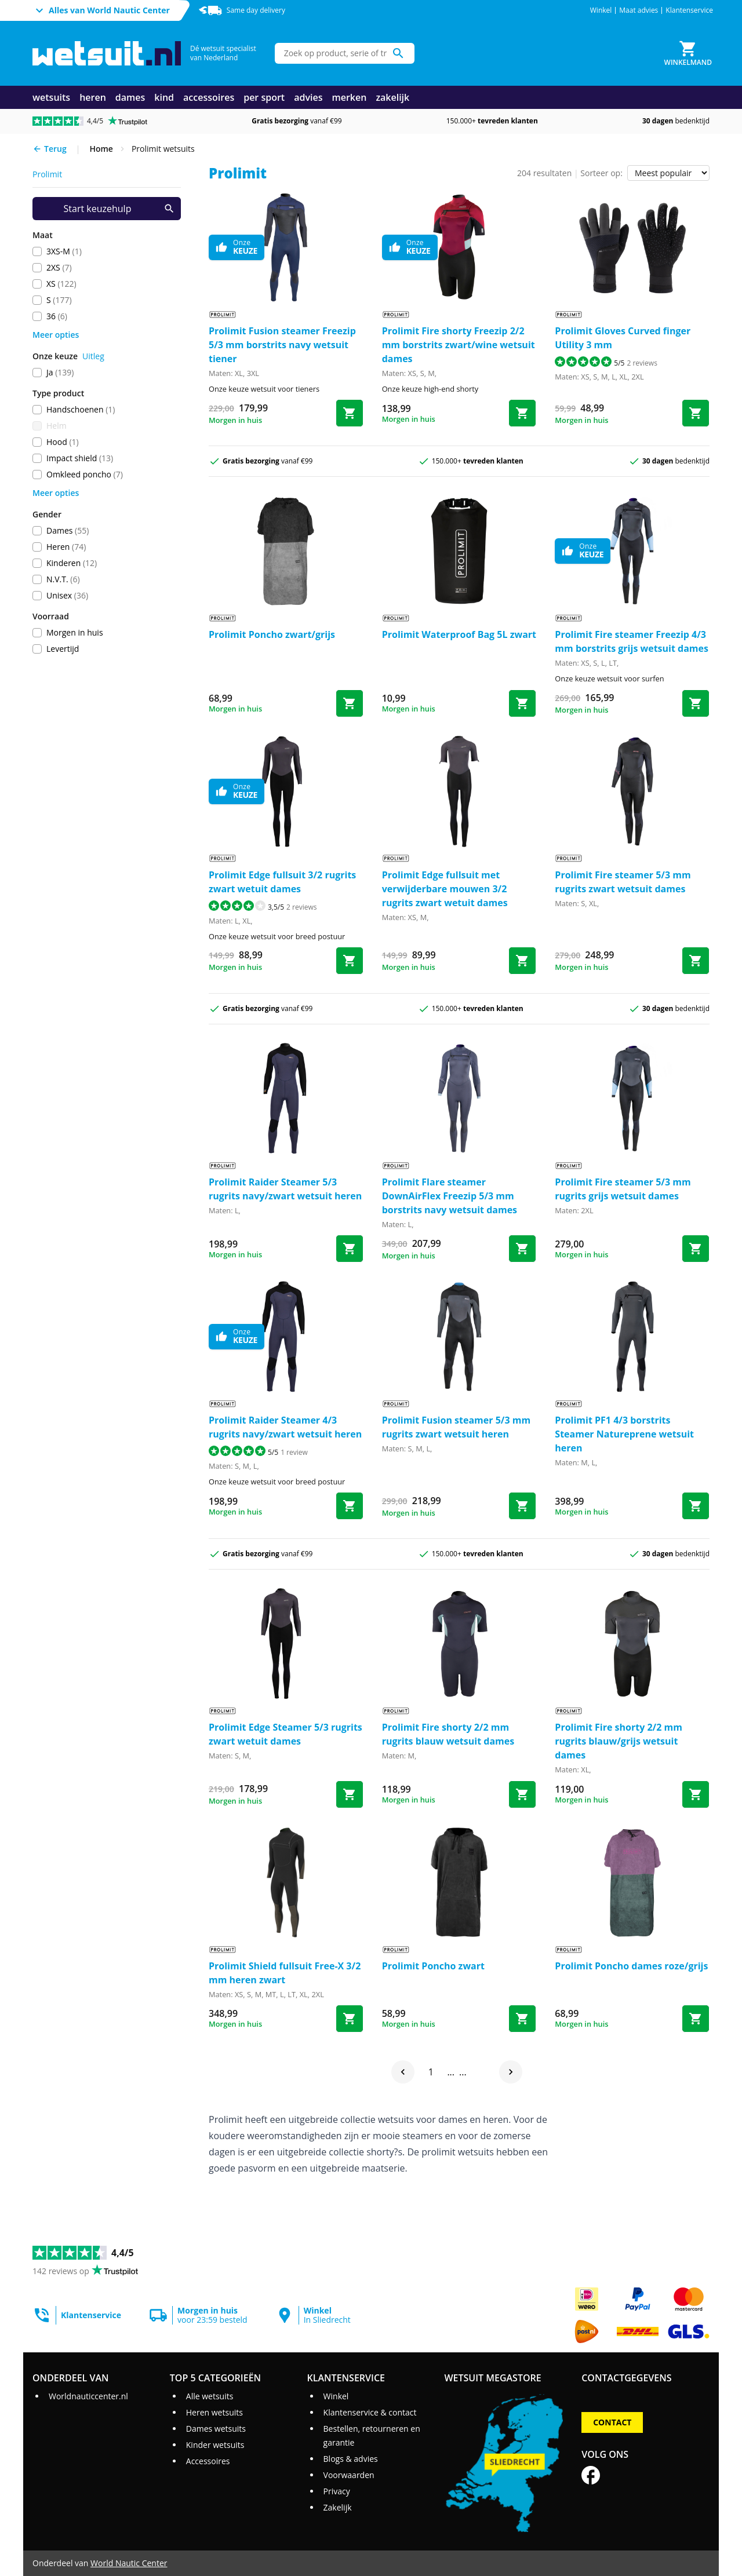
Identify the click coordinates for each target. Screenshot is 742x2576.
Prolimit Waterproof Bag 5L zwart (459, 634)
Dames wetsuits (216, 2428)
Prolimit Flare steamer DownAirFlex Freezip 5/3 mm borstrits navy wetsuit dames (449, 1196)
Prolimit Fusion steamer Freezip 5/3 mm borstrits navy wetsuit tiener (282, 344)
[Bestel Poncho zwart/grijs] (349, 703)
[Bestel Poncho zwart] (522, 2019)
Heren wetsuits (214, 2412)
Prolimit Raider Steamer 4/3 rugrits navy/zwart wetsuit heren (285, 1427)
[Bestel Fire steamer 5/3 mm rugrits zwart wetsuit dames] (696, 961)
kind (164, 97)
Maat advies (638, 10)
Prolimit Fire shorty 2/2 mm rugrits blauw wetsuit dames (448, 1734)
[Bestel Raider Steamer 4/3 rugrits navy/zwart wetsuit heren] (349, 1506)
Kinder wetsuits (215, 2444)
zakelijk (392, 97)
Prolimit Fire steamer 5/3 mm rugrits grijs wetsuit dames (622, 1189)
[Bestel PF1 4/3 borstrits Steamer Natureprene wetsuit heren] (696, 1506)
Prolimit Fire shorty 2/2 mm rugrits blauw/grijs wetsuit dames (618, 1741)
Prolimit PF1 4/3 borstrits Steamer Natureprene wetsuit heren (624, 1434)
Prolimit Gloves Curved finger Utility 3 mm (622, 337)
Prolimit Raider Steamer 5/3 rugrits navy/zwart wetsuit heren (285, 1189)
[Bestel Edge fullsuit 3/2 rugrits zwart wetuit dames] (349, 961)
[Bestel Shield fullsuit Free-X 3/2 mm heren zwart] (349, 2019)
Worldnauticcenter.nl (88, 2396)
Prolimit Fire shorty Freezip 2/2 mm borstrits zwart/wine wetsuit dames (458, 344)
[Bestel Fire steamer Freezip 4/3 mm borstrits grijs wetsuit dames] (696, 703)
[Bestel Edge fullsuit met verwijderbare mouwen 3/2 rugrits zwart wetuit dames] (522, 961)
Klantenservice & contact (370, 2412)
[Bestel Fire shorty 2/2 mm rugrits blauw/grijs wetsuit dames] (696, 1794)
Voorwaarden (348, 2474)
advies (308, 97)
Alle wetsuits (210, 2396)
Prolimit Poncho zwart (433, 1966)
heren (92, 97)
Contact (612, 2422)
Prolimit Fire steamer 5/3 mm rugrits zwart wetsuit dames (622, 882)
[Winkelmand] (688, 53)
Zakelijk (337, 2507)
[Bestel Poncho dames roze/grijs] (696, 2019)
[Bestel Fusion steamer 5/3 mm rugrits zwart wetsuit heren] (522, 1506)
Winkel (601, 10)
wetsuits (51, 97)
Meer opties (55, 334)
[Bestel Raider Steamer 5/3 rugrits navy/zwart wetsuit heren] (349, 1249)
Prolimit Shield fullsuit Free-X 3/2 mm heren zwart (285, 1973)
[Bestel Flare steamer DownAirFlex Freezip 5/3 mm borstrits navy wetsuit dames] (522, 1249)
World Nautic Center (128, 2562)
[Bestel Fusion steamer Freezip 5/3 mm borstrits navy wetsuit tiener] (349, 413)
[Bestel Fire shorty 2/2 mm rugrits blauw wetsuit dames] (522, 1794)
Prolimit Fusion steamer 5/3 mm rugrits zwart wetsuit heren (456, 1427)
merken (349, 97)
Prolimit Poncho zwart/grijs (272, 634)
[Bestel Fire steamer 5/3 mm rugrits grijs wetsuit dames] (696, 1249)
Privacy (336, 2491)
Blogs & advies (350, 2458)
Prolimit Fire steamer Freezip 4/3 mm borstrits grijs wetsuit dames (631, 641)
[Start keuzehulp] (106, 208)
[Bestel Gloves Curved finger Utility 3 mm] (696, 413)
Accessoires (208, 2460)
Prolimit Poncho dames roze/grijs (631, 1966)
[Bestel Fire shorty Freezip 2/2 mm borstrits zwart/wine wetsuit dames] (522, 413)
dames (130, 97)
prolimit (47, 174)
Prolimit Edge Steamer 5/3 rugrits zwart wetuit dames (285, 1734)
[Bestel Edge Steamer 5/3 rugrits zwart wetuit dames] (349, 1794)
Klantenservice (689, 10)
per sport (264, 97)
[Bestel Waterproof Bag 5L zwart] (522, 703)
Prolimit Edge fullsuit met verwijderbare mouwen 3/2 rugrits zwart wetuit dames (445, 889)
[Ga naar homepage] (106, 53)
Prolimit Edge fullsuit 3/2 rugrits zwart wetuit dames (282, 882)
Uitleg (93, 356)
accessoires (208, 97)
